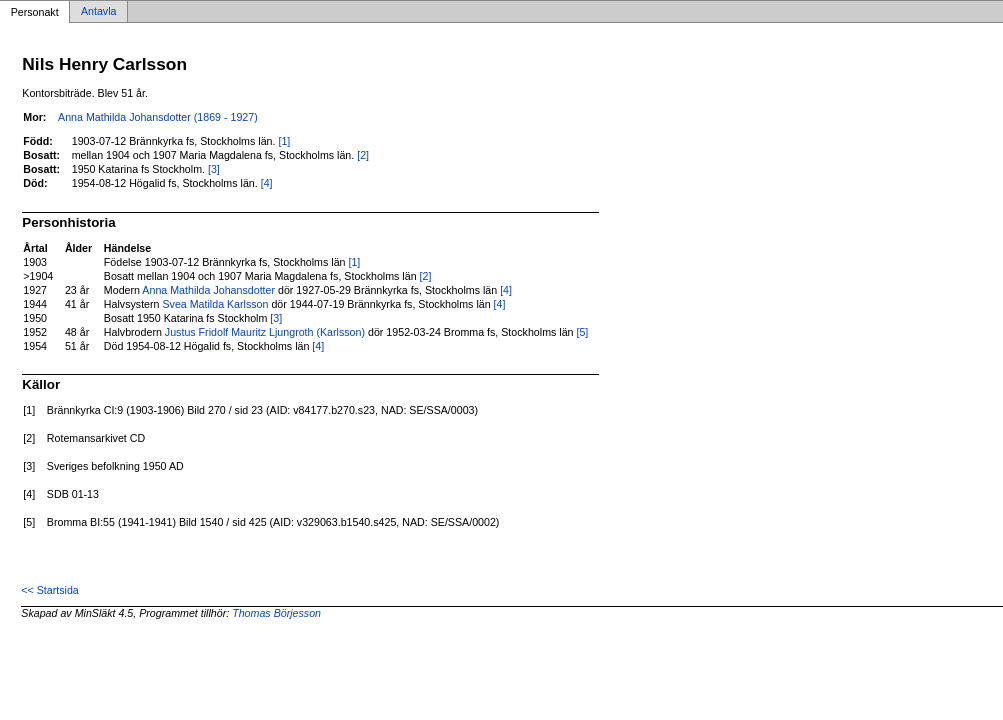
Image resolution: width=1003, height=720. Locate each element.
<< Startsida (49, 590)
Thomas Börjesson (276, 613)
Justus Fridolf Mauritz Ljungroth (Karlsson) (265, 332)
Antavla (99, 12)
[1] (284, 141)
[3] (214, 169)
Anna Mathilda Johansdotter (208, 290)
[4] (267, 183)
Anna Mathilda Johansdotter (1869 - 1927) (158, 117)
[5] (582, 332)
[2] (363, 155)
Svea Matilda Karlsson (215, 304)
